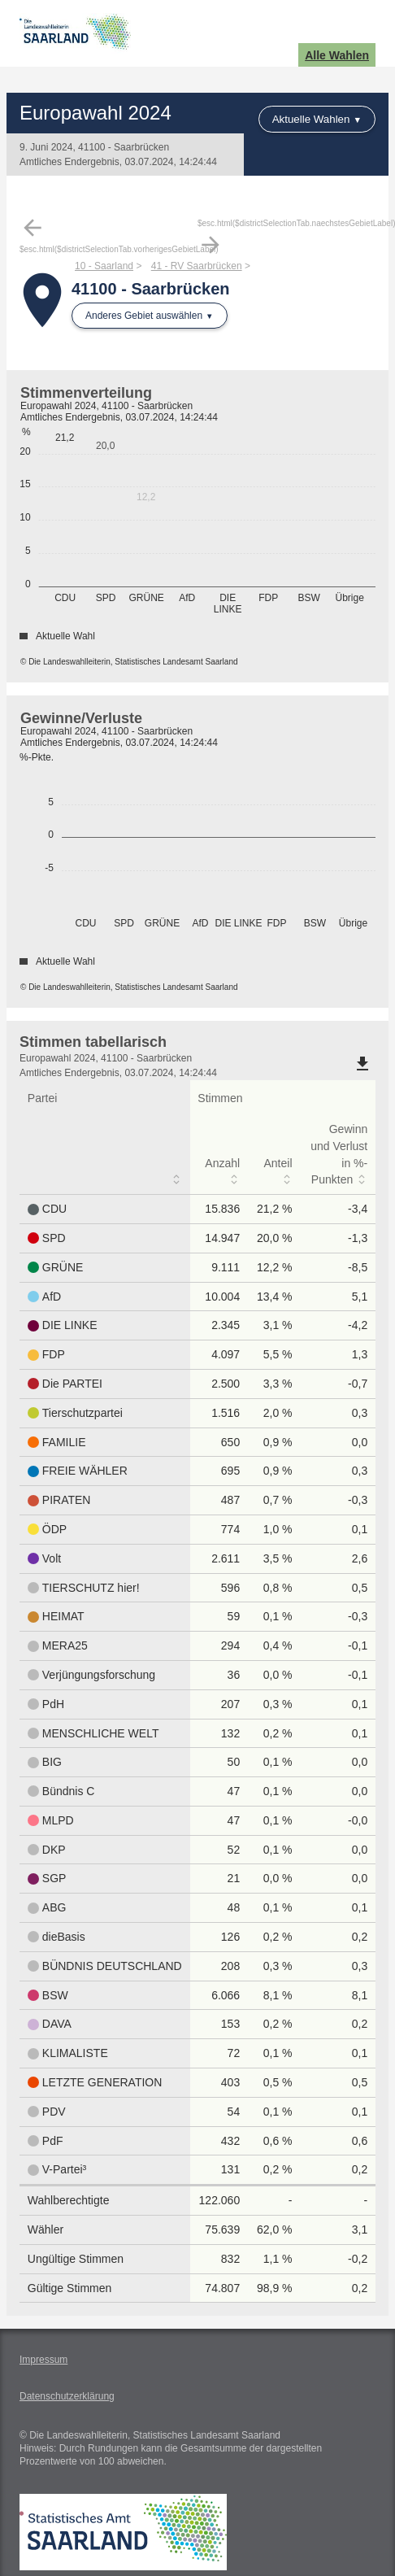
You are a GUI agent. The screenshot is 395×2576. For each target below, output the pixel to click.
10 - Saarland (104, 266)
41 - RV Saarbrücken (196, 266)
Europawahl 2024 (95, 113)
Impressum (43, 2359)
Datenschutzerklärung (67, 2396)
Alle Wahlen (337, 55)
